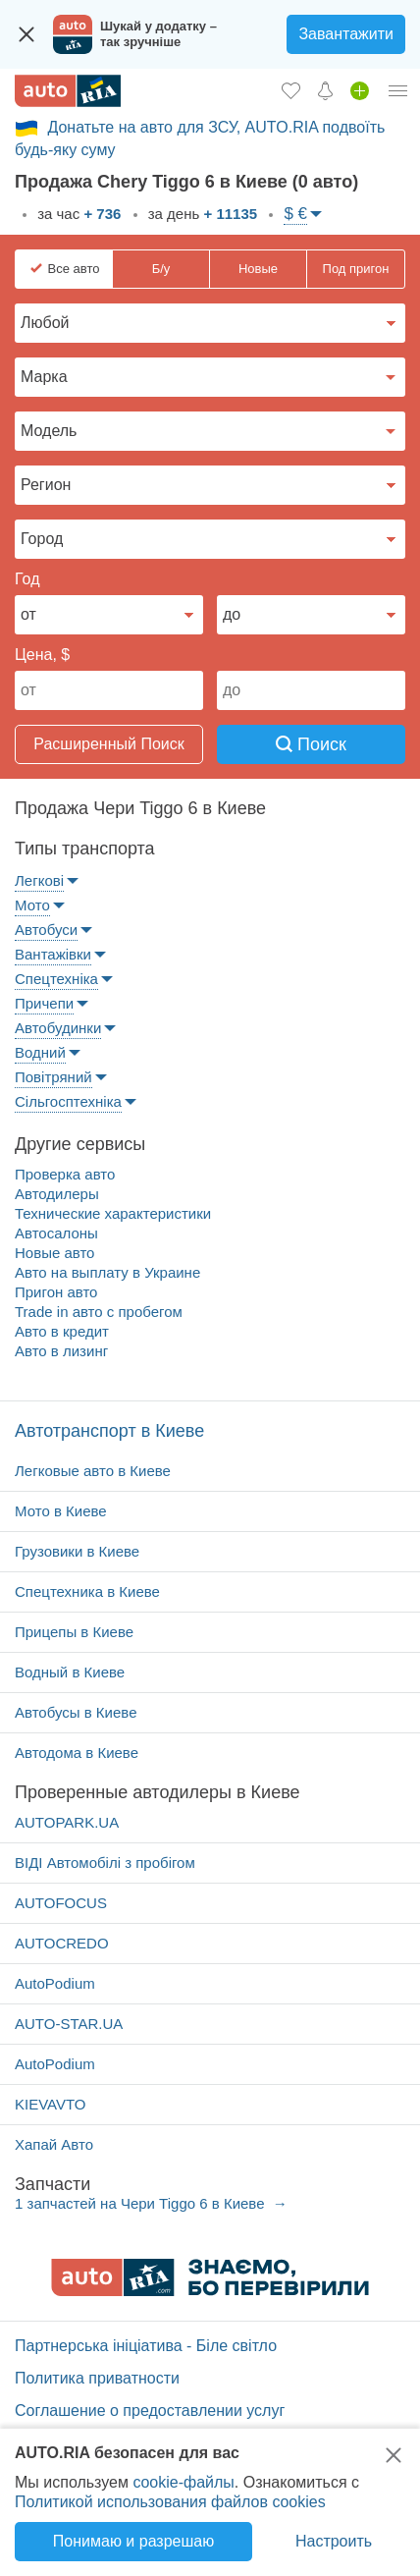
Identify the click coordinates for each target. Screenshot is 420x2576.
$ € (295, 213)
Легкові (39, 880)
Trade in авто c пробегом (99, 1311)
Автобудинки (58, 1027)
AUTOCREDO (62, 1943)
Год (27, 579)
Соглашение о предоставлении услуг (150, 2410)
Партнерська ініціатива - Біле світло (146, 2345)
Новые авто (54, 1252)
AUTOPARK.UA (67, 1822)
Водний (40, 1052)
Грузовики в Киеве (77, 1551)
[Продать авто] (359, 90)
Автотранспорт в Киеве (109, 1431)
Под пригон (356, 268)
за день (201, 213)
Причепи (44, 1003)
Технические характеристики (113, 1213)
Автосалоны (56, 1233)
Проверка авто (65, 1174)
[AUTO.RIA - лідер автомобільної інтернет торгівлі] (68, 91)
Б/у (161, 268)
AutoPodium (55, 1983)
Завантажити (346, 34)
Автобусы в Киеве (75, 1712)
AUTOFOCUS (61, 1902)
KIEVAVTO (50, 2104)
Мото (32, 905)
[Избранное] (291, 90)
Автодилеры (57, 1193)
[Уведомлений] (325, 90)
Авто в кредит (62, 1331)
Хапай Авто (54, 2144)
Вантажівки (53, 954)
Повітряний (53, 1077)
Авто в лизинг (61, 1351)
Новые (258, 268)
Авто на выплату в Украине (107, 1272)
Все (74, 269)
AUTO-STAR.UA (69, 2023)
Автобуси (46, 929)
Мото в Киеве (61, 1511)
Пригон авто (56, 1292)
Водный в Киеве (70, 1672)
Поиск (311, 744)
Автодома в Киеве (76, 1752)
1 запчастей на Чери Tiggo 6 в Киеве (142, 2203)
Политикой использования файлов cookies (170, 2502)
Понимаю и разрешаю (133, 2541)
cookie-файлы (183, 2482)
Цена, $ (42, 654)
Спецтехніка (56, 978)
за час (77, 213)
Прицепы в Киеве (74, 1631)
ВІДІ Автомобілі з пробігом (105, 1862)
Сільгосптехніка (68, 1101)
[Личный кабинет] (398, 90)
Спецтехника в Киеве (87, 1591)
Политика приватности (97, 2378)
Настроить (333, 2541)
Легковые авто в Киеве (93, 1470)
